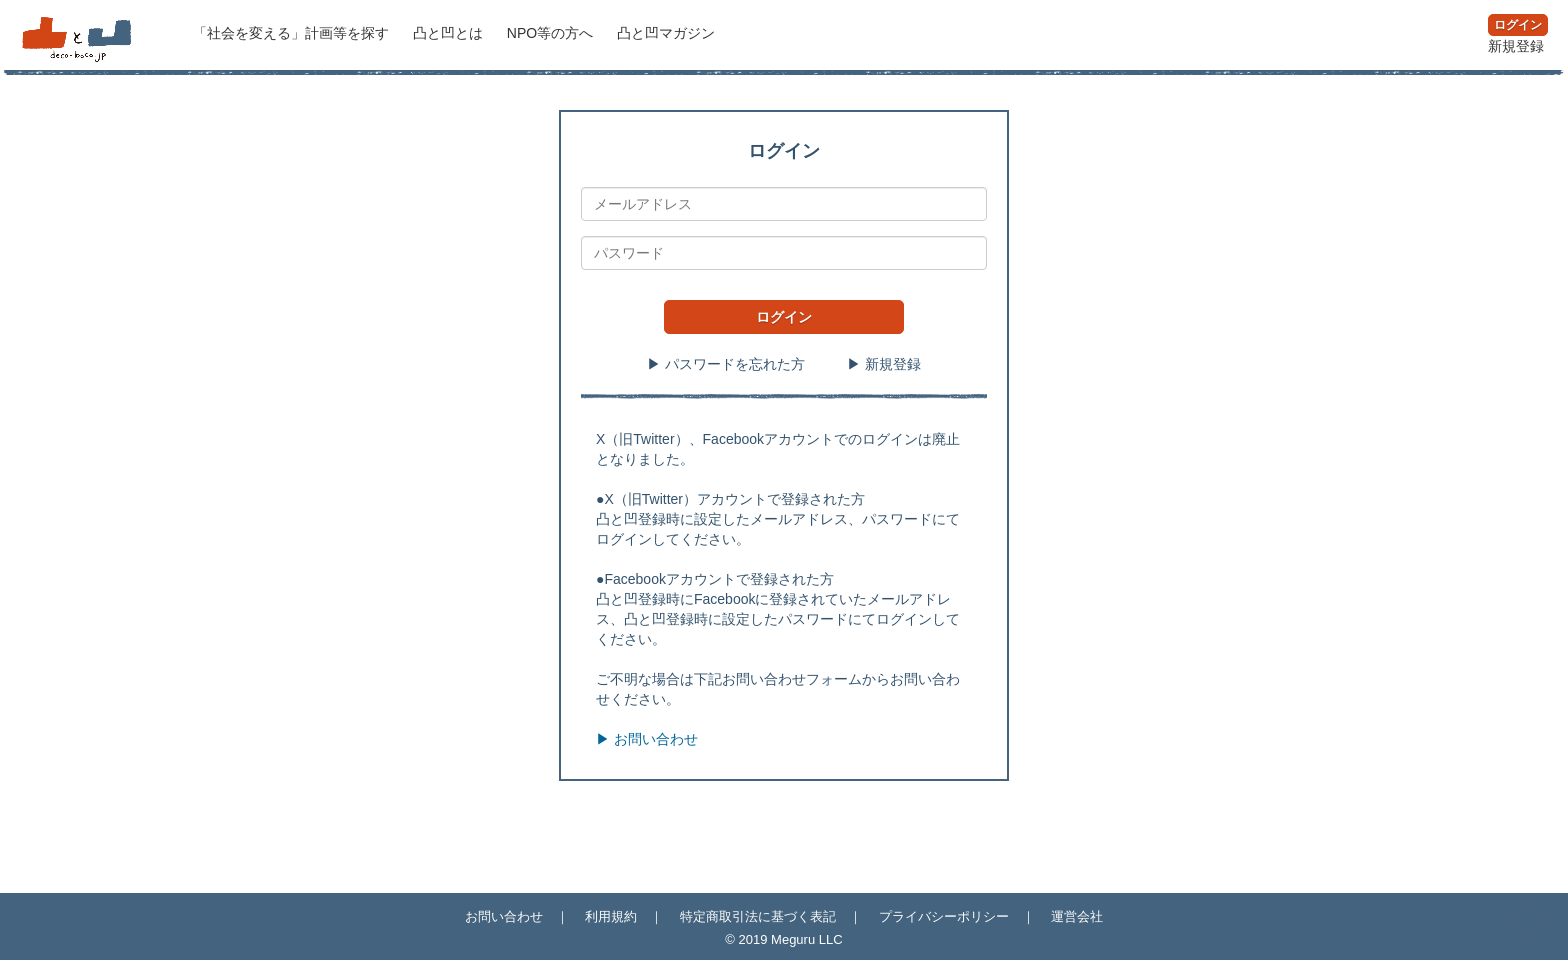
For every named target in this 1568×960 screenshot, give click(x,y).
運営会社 (1077, 916)
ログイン (1518, 25)
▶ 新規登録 (884, 364)
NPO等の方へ (552, 33)
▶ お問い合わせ (647, 739)
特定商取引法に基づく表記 (758, 916)
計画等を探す (293, 33)
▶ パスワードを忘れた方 (726, 364)
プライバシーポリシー (944, 916)
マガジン (666, 33)
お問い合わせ (504, 916)
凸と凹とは (450, 33)
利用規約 (611, 916)
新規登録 (1516, 46)
